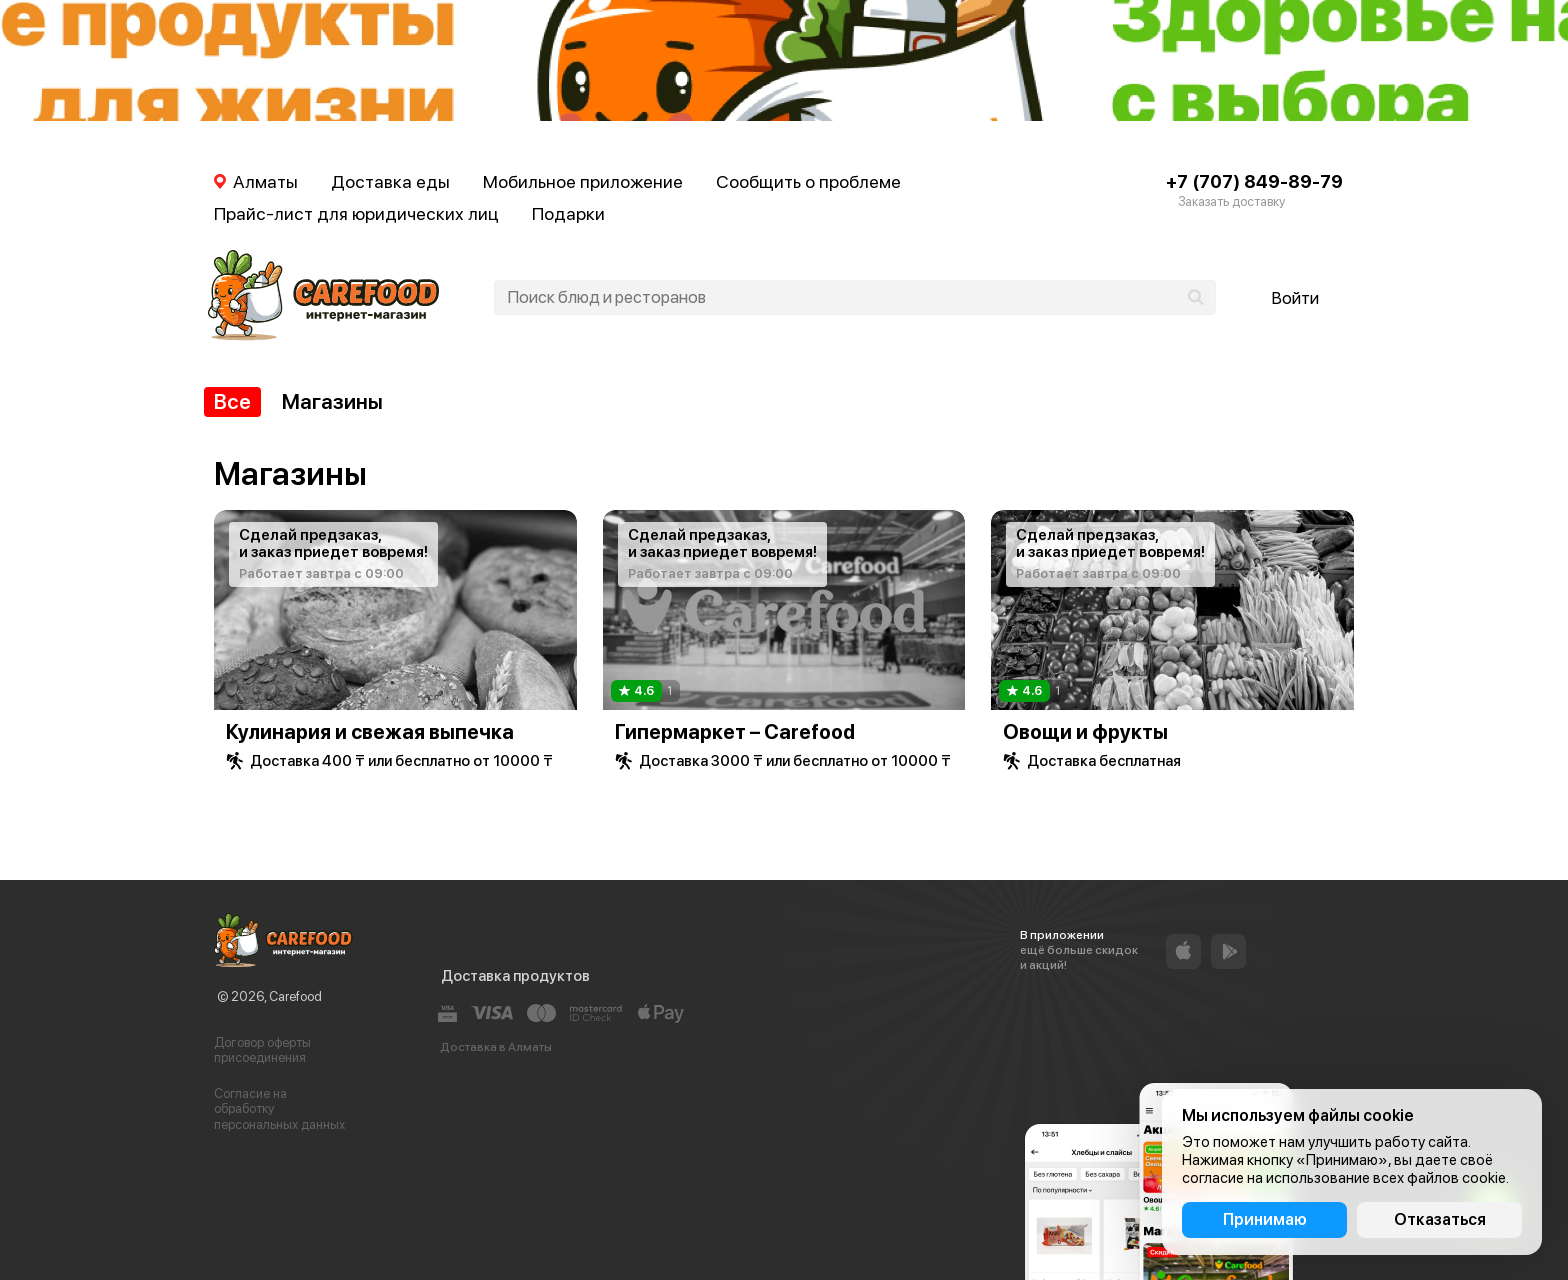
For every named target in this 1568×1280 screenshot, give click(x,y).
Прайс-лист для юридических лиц (356, 213)
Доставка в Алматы (496, 1047)
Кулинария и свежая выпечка (370, 732)
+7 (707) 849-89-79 (1254, 181)
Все (232, 401)
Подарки (568, 213)
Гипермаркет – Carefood (735, 732)
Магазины (332, 401)
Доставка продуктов (515, 976)
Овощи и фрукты (1085, 732)
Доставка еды (390, 181)
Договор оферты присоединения (262, 1050)
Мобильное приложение (583, 181)
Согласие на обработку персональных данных (279, 1109)
